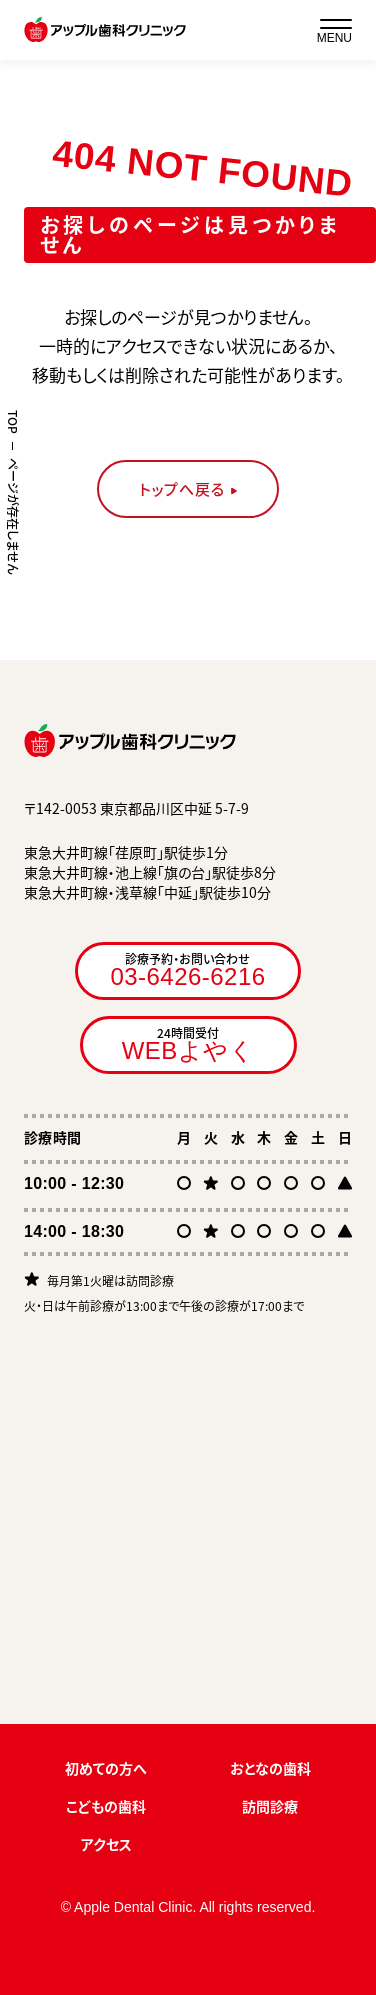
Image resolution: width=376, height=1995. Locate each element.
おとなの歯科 (270, 1768)
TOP (13, 422)
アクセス (106, 1844)
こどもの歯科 (106, 1806)
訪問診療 (270, 1806)
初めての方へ (106, 1768)
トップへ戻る (182, 489)
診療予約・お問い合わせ (187, 970)
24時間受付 (188, 1044)
